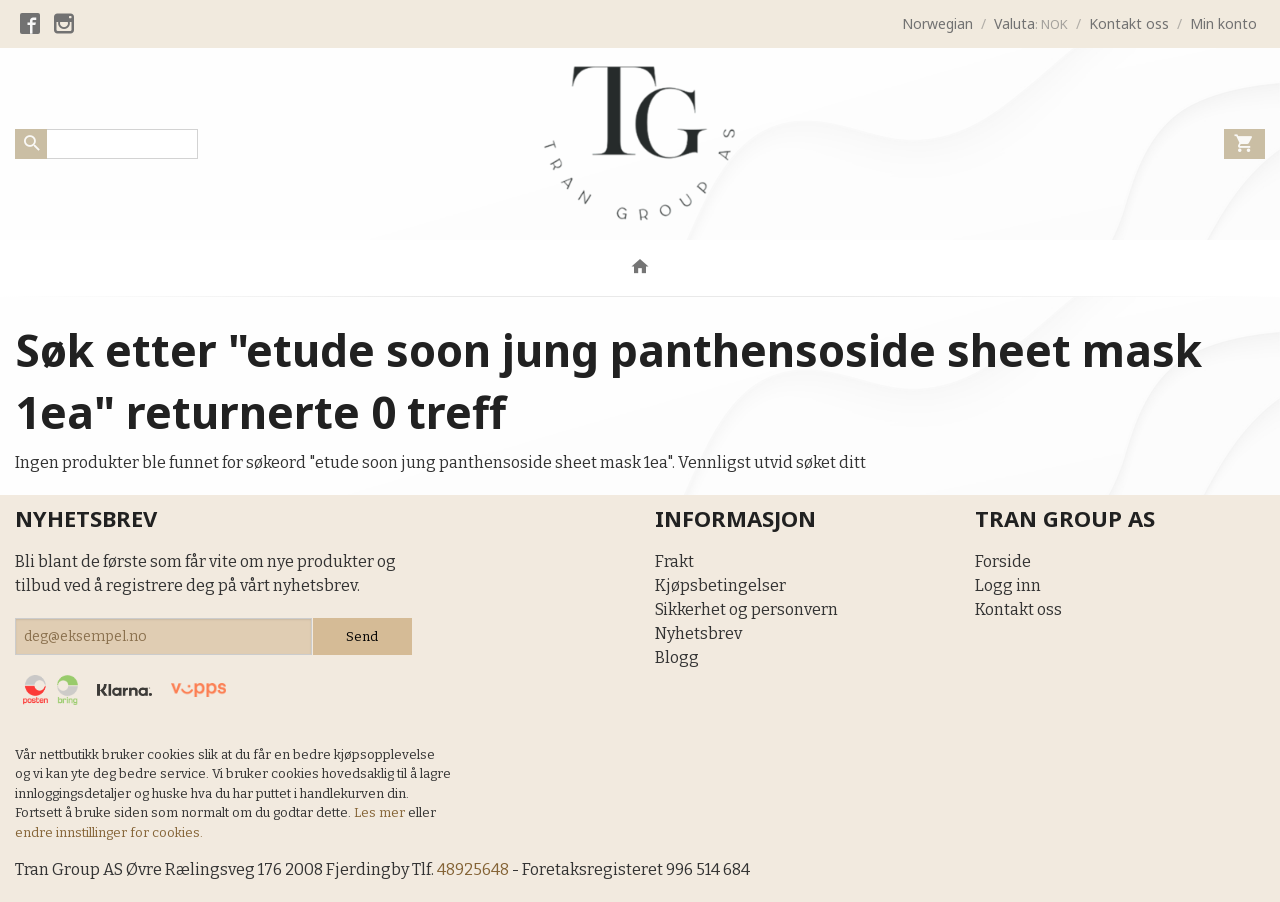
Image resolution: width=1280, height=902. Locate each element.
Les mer (381, 812)
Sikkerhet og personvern (746, 609)
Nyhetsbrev (698, 633)
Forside (1003, 561)
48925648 (473, 869)
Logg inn (1008, 585)
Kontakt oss (1018, 609)
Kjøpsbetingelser (720, 585)
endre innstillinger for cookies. (109, 832)
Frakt (674, 561)
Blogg (677, 657)
